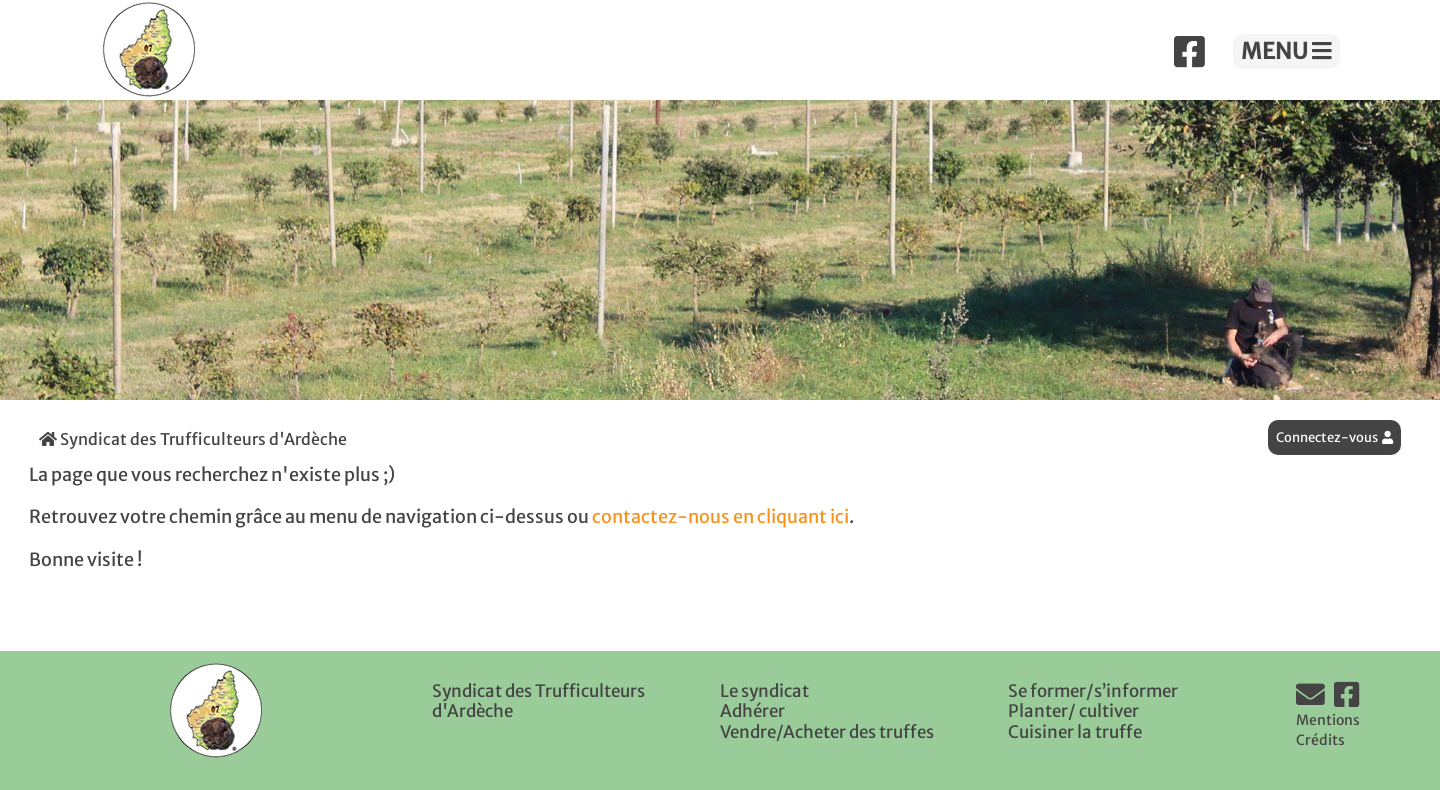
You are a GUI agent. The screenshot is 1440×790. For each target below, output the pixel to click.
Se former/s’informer (1093, 691)
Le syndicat (764, 691)
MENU (1286, 51)
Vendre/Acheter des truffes (827, 732)
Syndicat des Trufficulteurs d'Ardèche (193, 439)
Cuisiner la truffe (1075, 732)
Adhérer (752, 711)
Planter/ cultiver (1073, 711)
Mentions (1328, 720)
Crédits (1320, 740)
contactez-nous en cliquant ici (720, 517)
